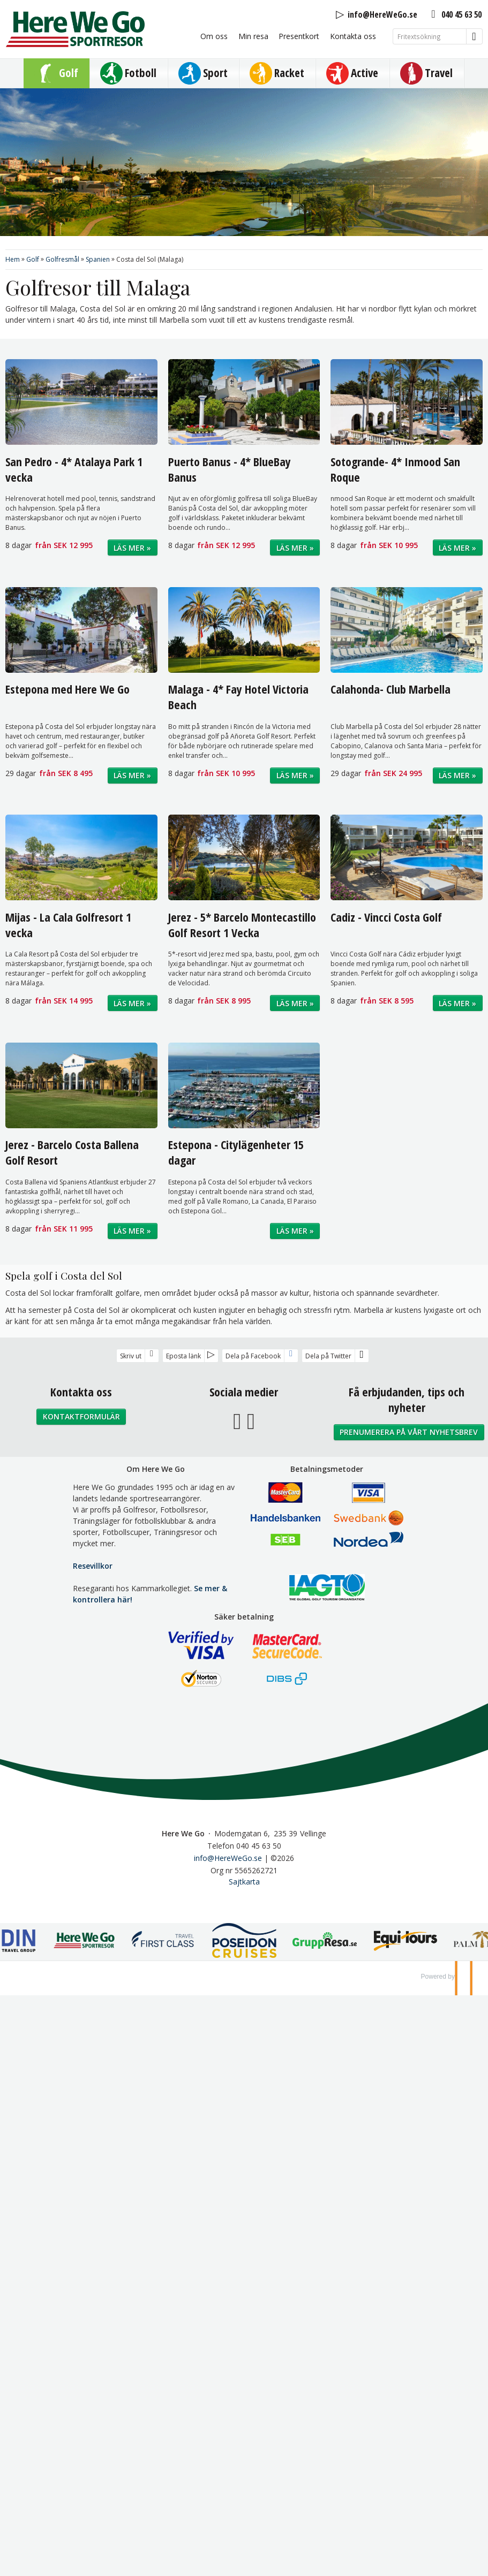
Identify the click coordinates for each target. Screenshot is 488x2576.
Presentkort (299, 36)
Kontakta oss (353, 36)
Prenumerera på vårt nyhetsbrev (409, 1432)
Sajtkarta (244, 1881)
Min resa (253, 36)
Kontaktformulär (81, 1416)
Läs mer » (132, 548)
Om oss (214, 36)
